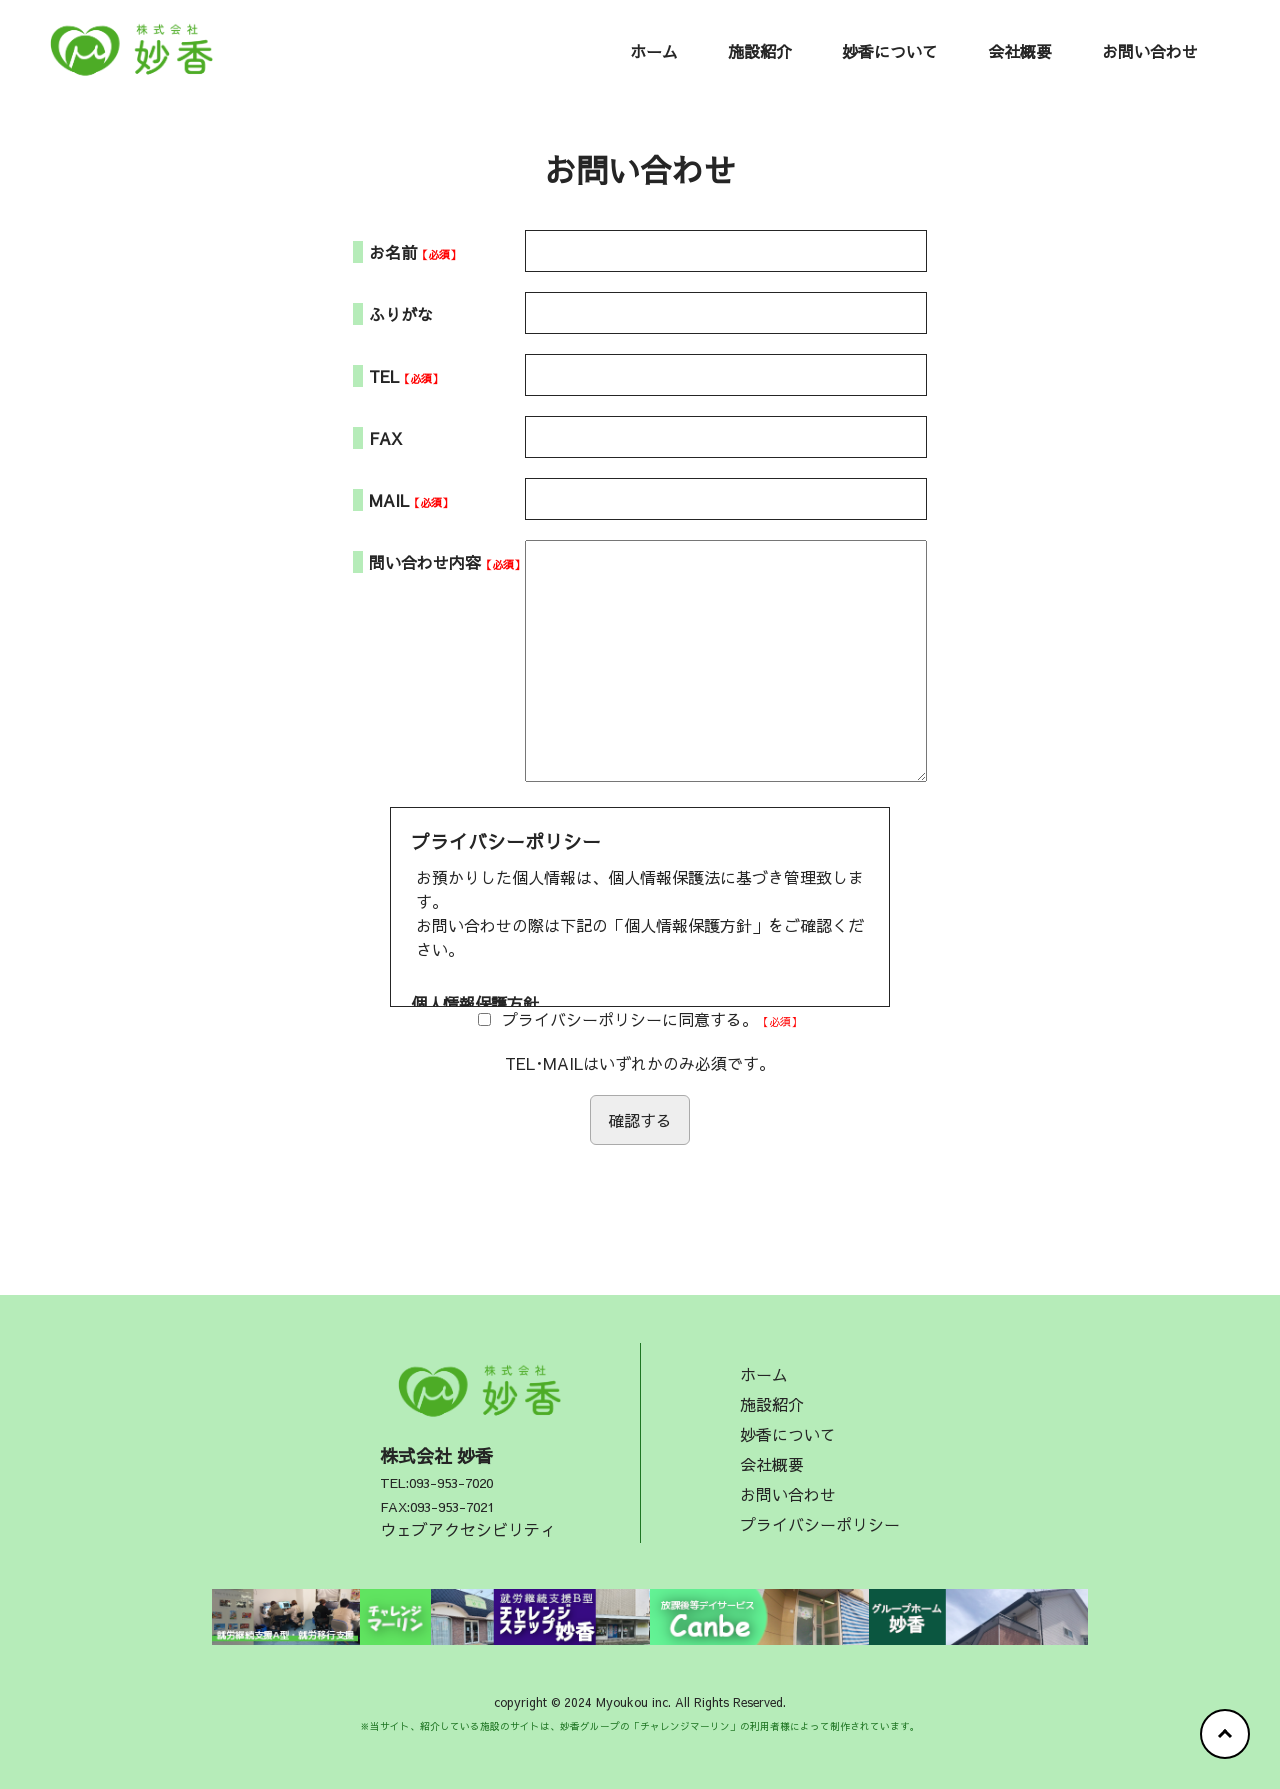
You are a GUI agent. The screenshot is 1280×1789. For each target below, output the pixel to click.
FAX (385, 438)
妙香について (890, 51)
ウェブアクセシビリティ (468, 1529)
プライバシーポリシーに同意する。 (630, 1019)
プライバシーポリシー (820, 1524)
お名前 (393, 252)
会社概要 (1020, 51)
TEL (384, 376)
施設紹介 (760, 51)
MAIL (389, 500)
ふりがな (401, 314)
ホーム (654, 51)
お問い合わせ (1150, 51)
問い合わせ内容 (425, 562)
